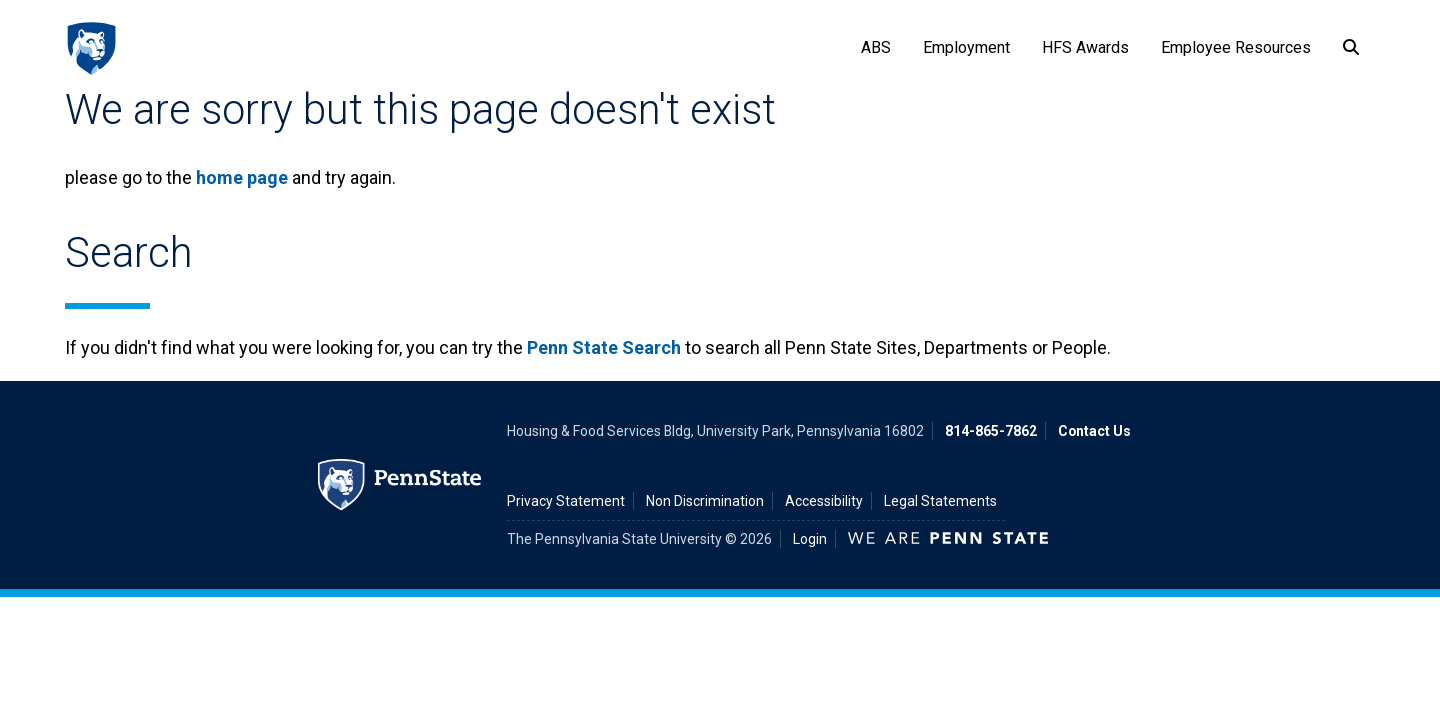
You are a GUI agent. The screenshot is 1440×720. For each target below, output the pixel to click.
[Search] (1351, 48)
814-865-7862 (991, 431)
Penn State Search (604, 347)
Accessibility (824, 501)
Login (810, 539)
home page (242, 177)
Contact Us (1094, 431)
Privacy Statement (566, 501)
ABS (876, 47)
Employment (966, 47)
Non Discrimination (705, 501)
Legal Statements (940, 501)
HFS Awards (1085, 47)
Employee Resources (1236, 47)
